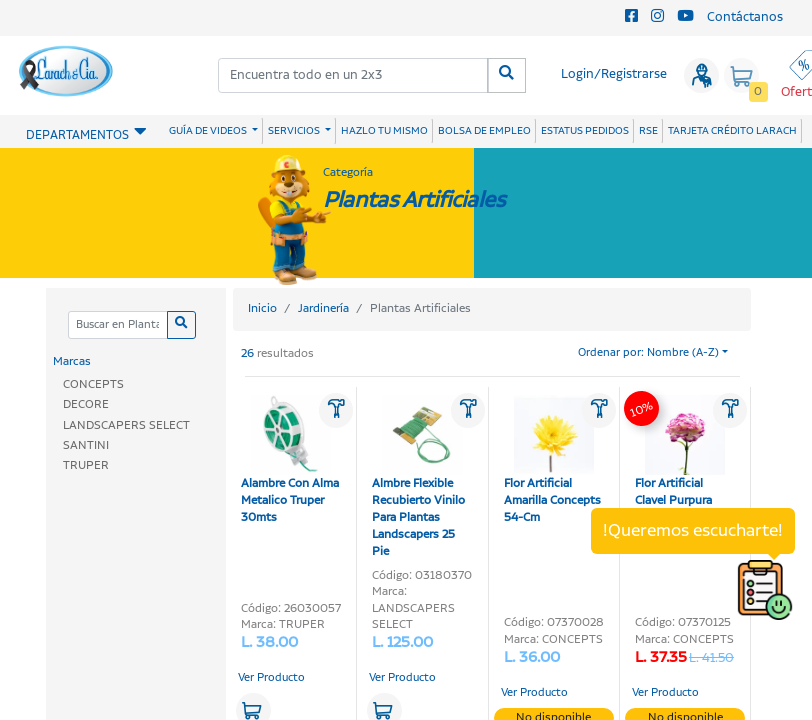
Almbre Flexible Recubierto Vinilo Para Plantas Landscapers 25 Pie (418, 477)
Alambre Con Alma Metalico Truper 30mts (290, 460)
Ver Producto (271, 678)
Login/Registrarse (614, 74)
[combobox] (353, 75)
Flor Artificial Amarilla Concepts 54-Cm (552, 460)
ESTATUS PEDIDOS (585, 131)
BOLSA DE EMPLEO (484, 131)
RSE (648, 131)
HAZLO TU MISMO (384, 131)
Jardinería (323, 308)
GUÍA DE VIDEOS (209, 131)
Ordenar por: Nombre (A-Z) (648, 353)
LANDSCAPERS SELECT (126, 425)
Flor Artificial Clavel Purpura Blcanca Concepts (682, 460)
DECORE (86, 404)
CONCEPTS (93, 384)
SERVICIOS (295, 131)
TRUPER (86, 465)
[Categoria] (117, 325)
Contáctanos (745, 17)
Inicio (262, 308)
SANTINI (86, 445)
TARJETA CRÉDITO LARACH (732, 131)
